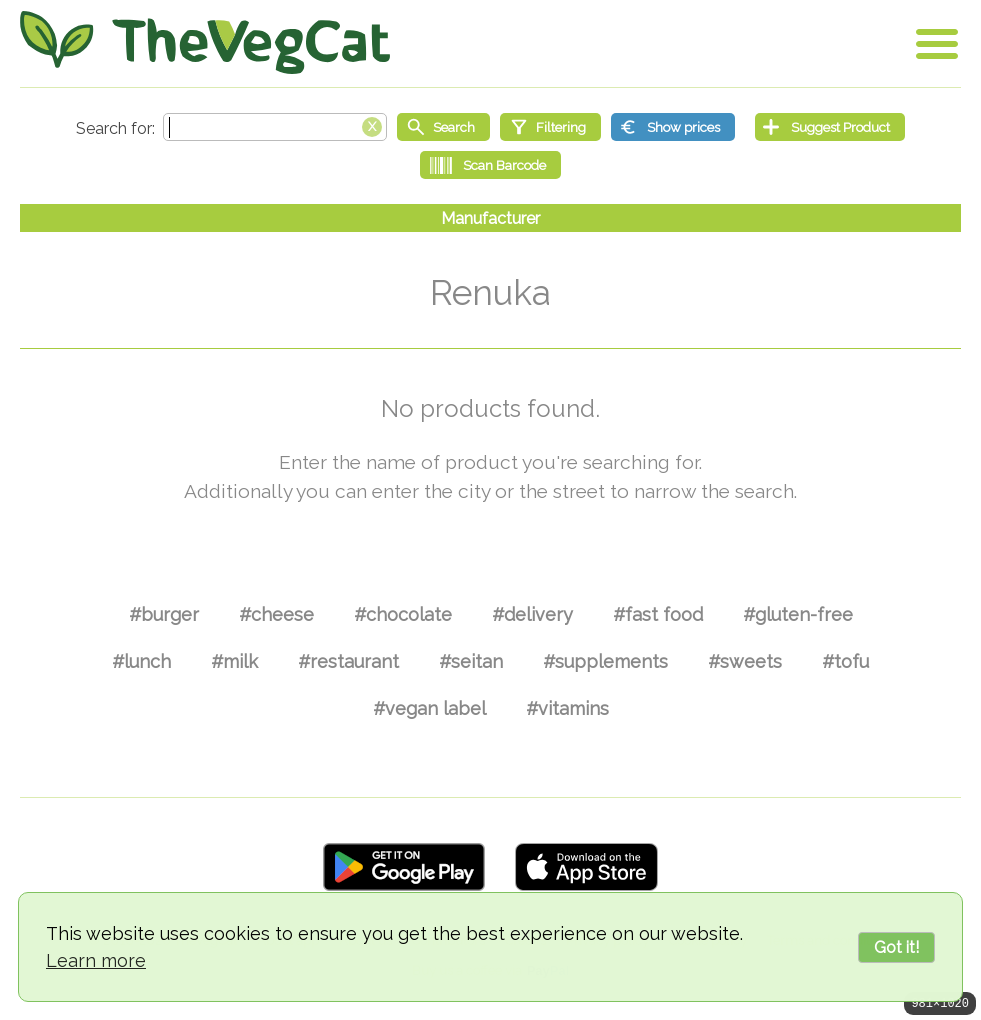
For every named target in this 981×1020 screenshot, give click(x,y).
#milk (234, 661)
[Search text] (275, 127)
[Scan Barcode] (490, 165)
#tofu (845, 661)
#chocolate (403, 614)
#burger (164, 614)
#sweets (745, 661)
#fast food (658, 614)
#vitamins (567, 708)
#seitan (471, 661)
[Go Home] (205, 42)
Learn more (96, 960)
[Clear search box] (372, 125)
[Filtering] (550, 127)
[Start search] (443, 127)
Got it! (896, 947)
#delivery (532, 614)
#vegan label (429, 708)
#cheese (276, 614)
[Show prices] (673, 127)
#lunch (141, 661)
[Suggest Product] (830, 127)
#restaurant (348, 661)
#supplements (605, 661)
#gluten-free (798, 614)
